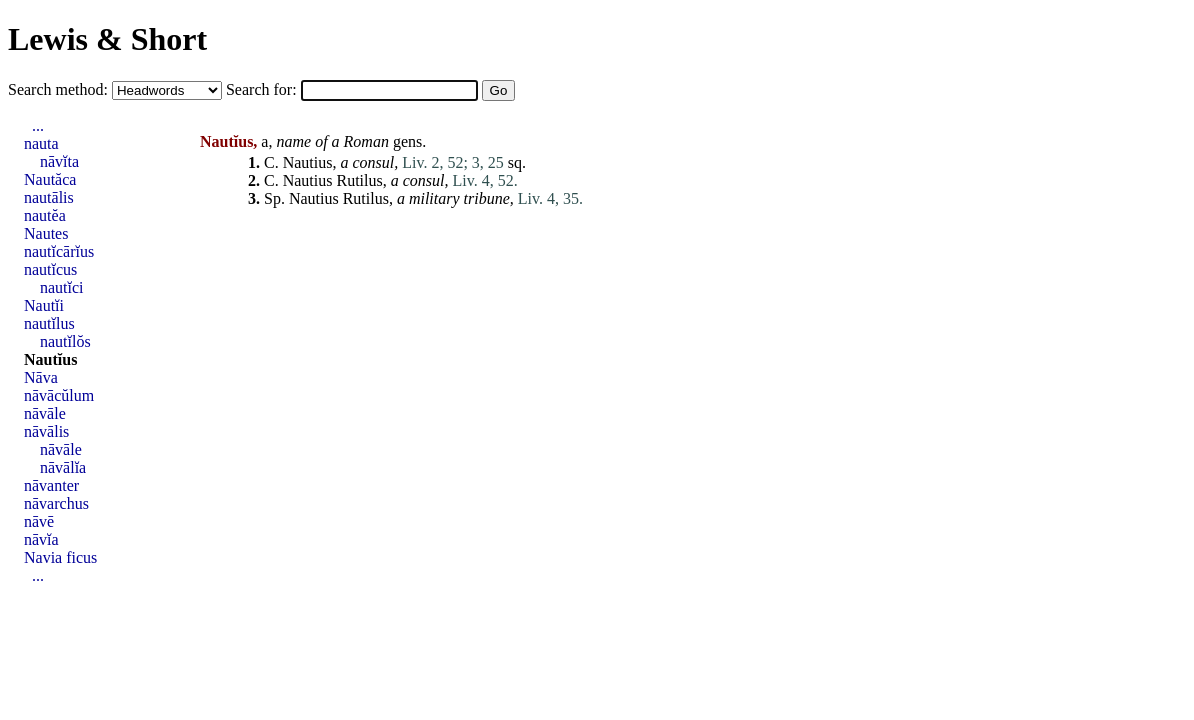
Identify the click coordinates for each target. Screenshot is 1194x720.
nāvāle (45, 413)
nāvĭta (59, 161)
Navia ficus (60, 557)
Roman (366, 141)
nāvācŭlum (59, 395)
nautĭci (62, 287)
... (38, 125)
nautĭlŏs (65, 341)
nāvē (39, 521)
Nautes (46, 233)
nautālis (49, 197)
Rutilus (359, 180)
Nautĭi (44, 305)
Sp (272, 198)
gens (407, 141)
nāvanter (51, 485)
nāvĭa (41, 539)
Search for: (263, 89)
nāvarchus (56, 503)
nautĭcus (50, 269)
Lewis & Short (107, 39)
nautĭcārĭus (59, 251)
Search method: (60, 89)
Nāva (41, 377)
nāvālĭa (63, 467)
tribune (487, 198)
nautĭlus (49, 323)
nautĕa (45, 215)
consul (373, 162)
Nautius (308, 162)
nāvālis (46, 431)
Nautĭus (50, 359)
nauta (41, 143)
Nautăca (50, 179)
